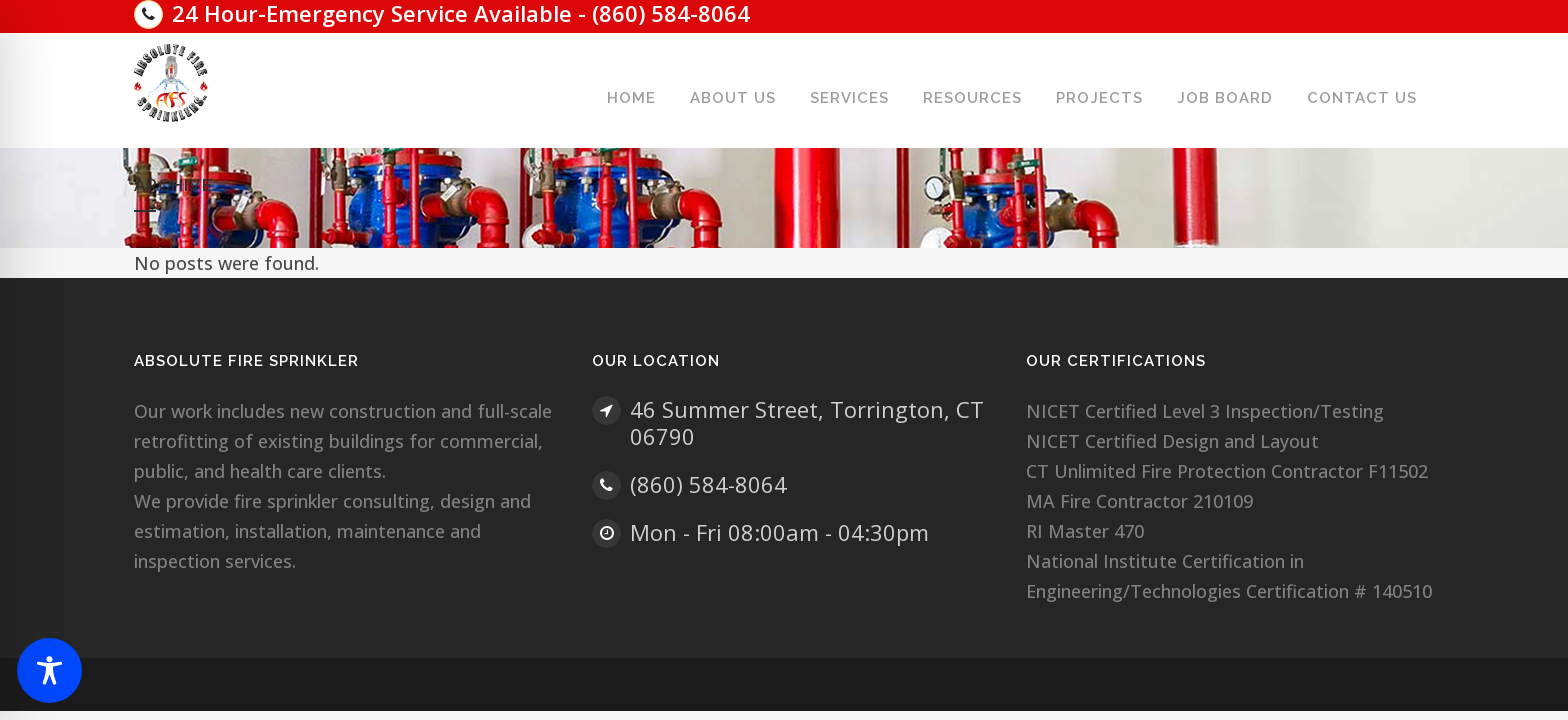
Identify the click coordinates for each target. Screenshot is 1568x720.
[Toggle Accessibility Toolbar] (49, 670)
